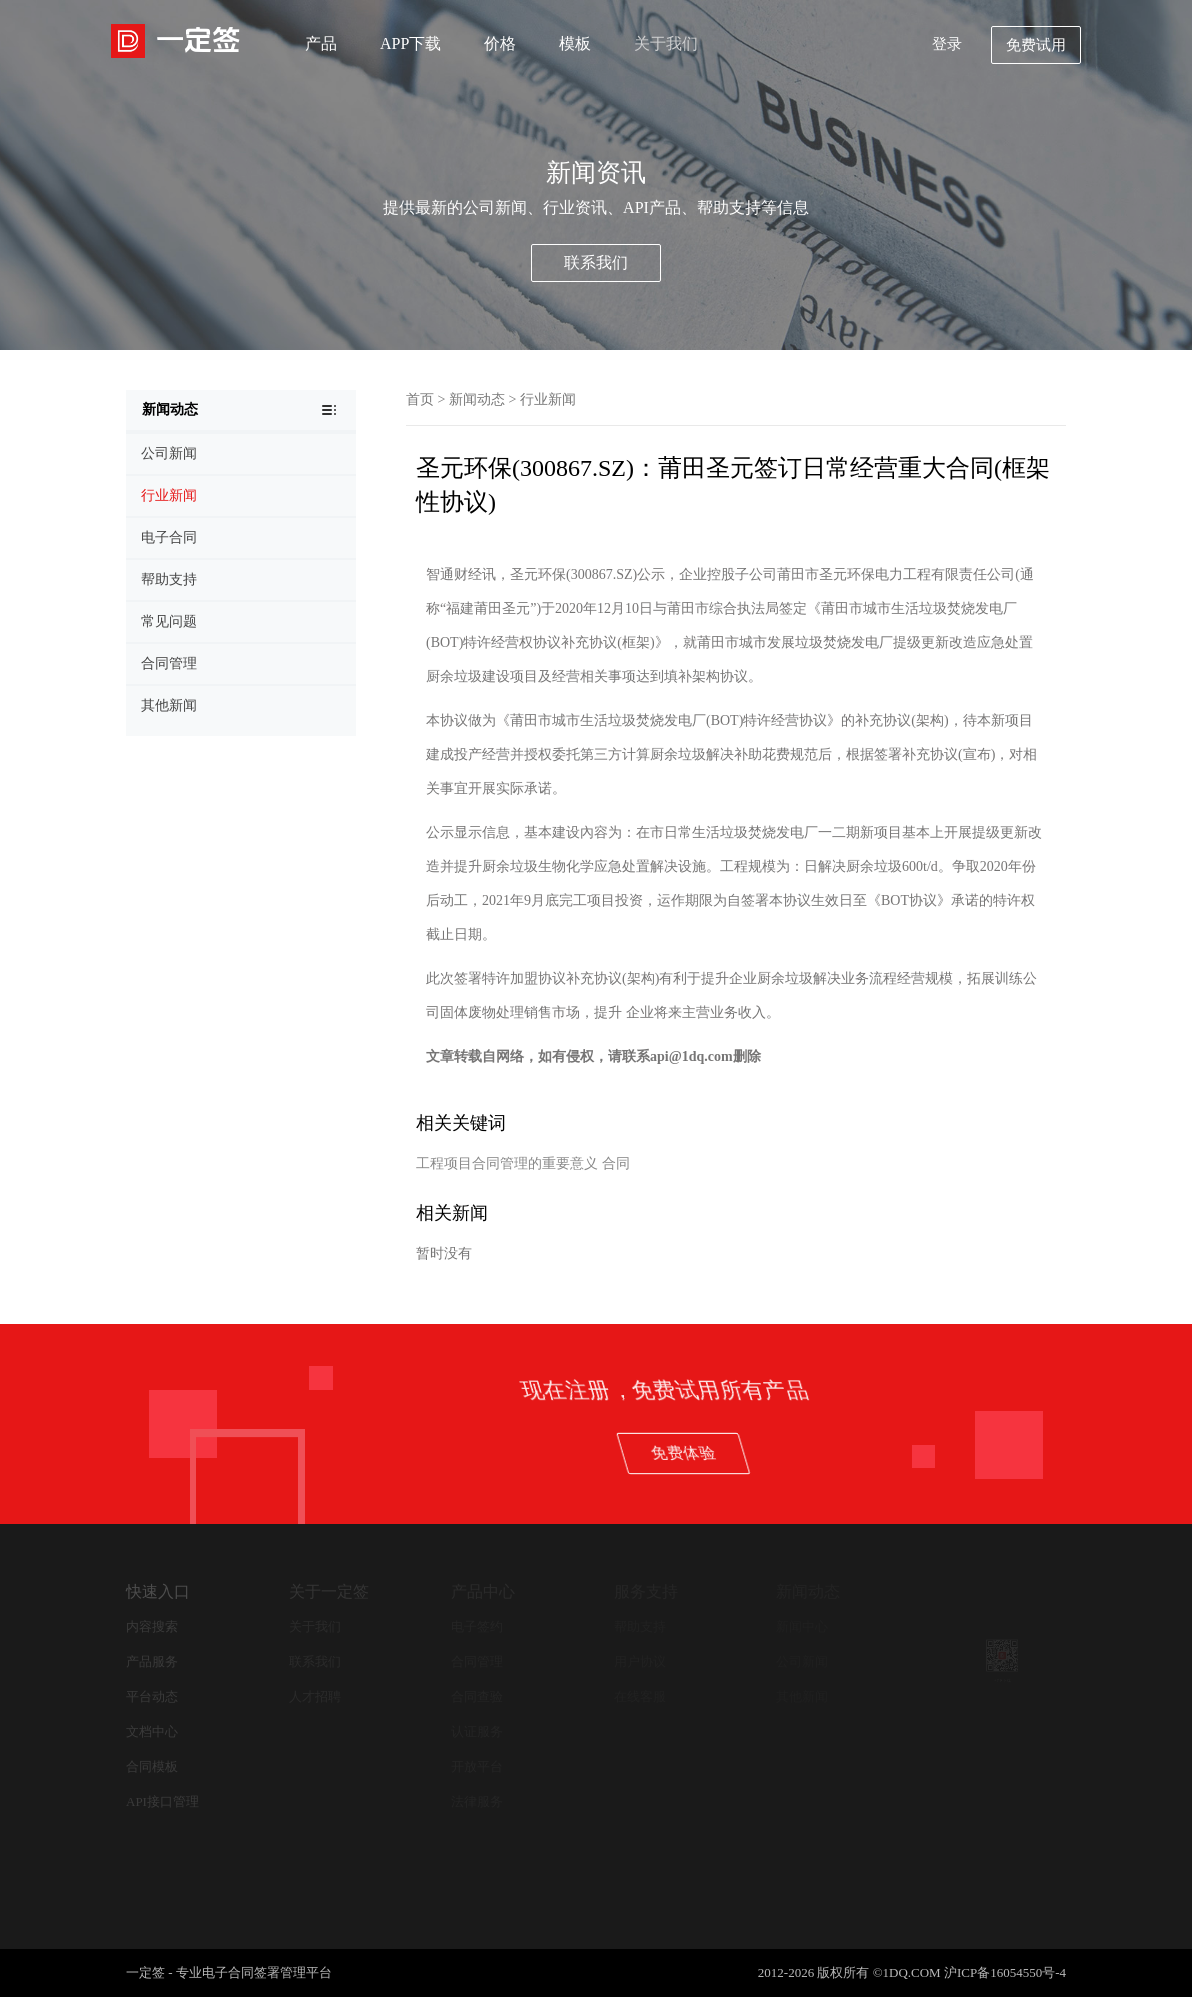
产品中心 (483, 1591)
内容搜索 (152, 1626)
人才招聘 (315, 1696)
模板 (575, 43)
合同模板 (152, 1766)
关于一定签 (329, 1591)
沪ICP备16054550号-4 (1005, 1972)
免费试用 (1036, 45)
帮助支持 (640, 1626)
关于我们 (666, 43)
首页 (420, 399)
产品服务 (152, 1661)
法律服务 (477, 1801)
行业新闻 (548, 399)
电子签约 (477, 1626)
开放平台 (477, 1766)
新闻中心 (802, 1626)
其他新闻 (802, 1696)
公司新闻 (802, 1661)
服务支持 (646, 1591)
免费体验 (1087, 1452)
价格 (500, 43)
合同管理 (477, 1661)
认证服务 (477, 1731)
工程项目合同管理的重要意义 (507, 1163)
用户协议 (640, 1661)
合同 (616, 1163)
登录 (947, 44)
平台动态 (152, 1696)
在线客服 (640, 1696)
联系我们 (596, 262)
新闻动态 (477, 399)
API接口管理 (162, 1801)
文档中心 (152, 1731)
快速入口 (158, 1591)
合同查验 (477, 1696)
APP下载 (410, 43)
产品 (321, 43)
